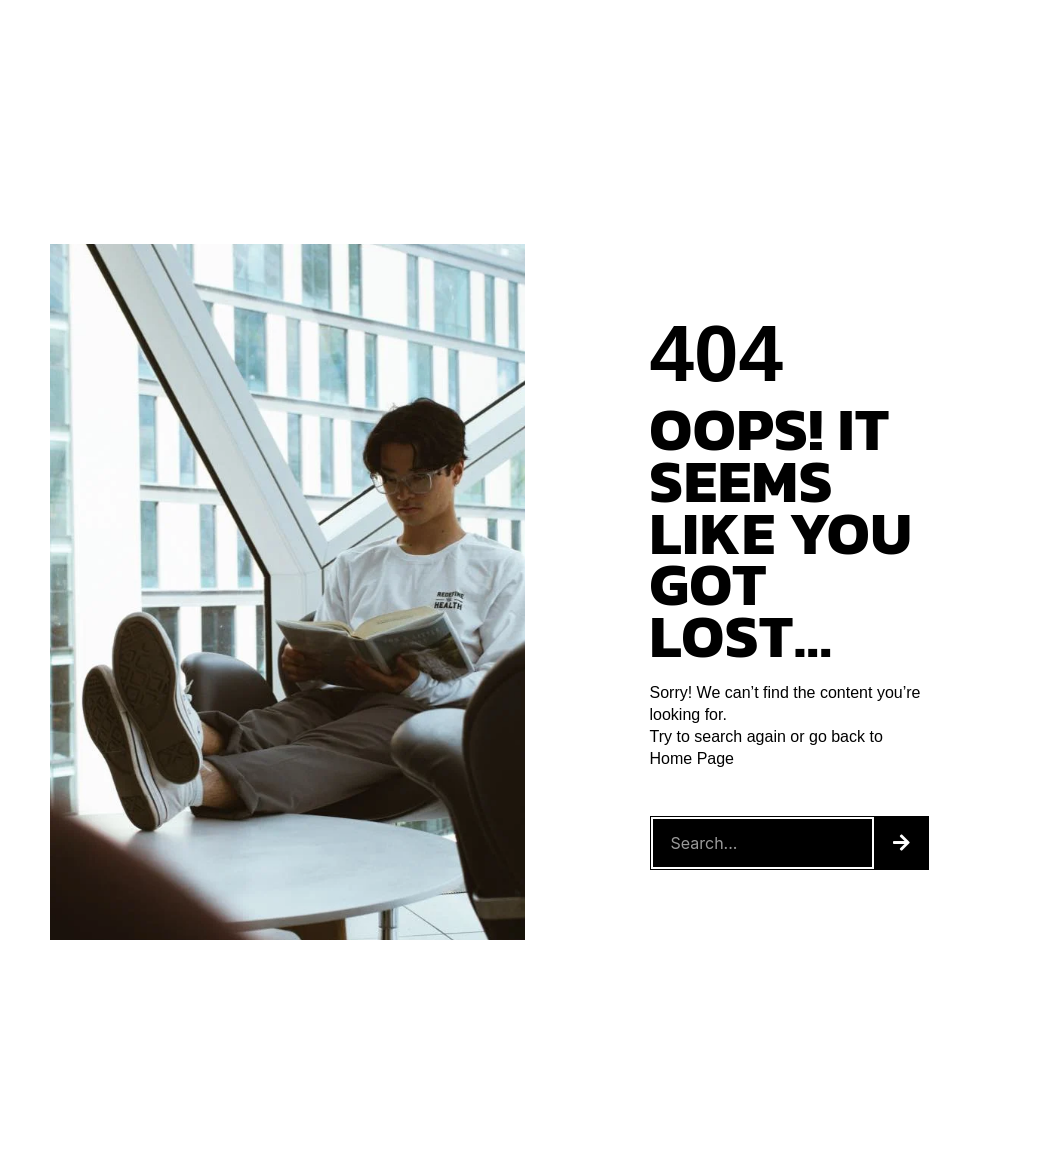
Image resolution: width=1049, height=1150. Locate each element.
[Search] (901, 843)
